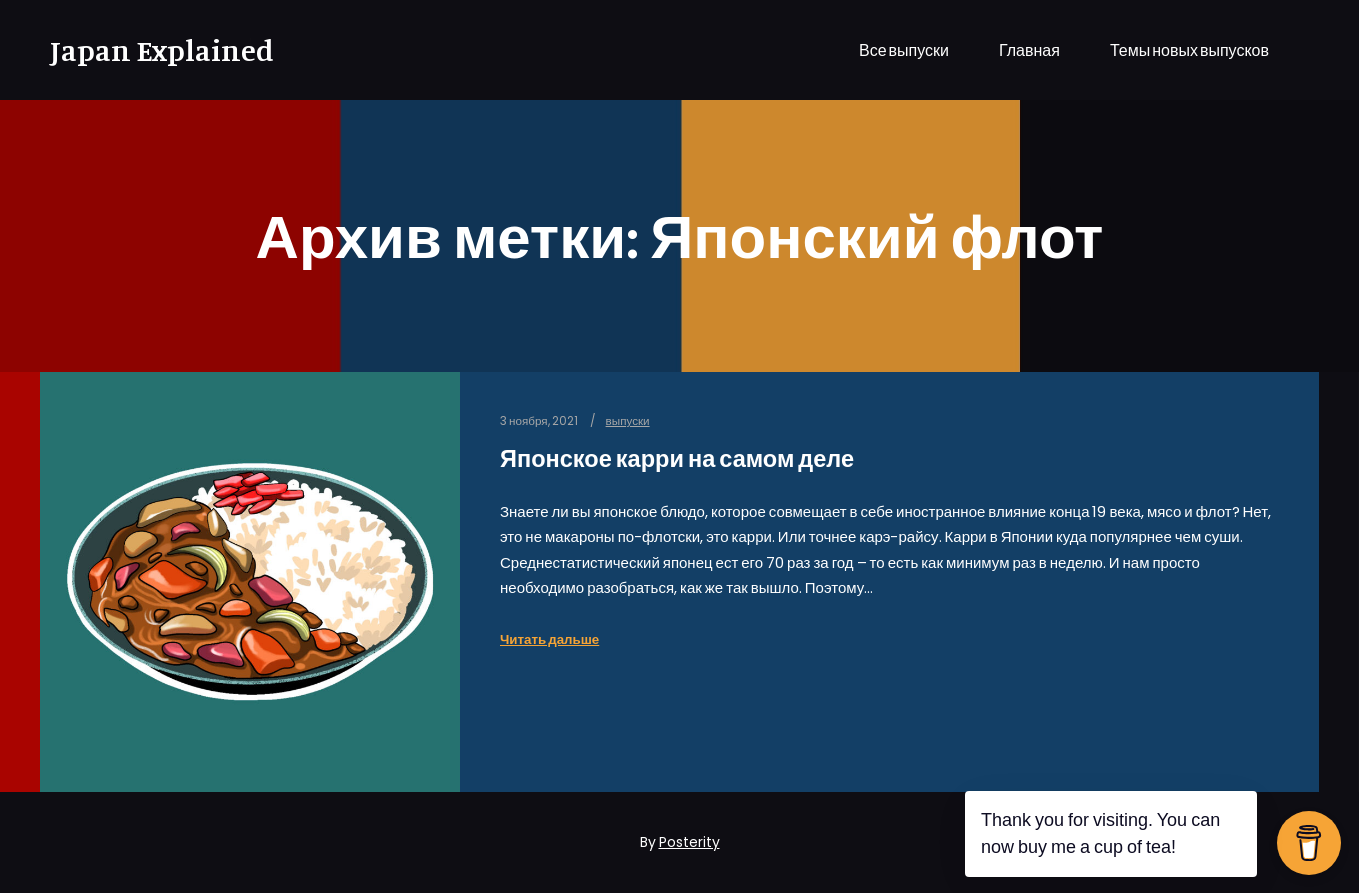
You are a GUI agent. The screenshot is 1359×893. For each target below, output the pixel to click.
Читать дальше (549, 639)
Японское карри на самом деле (677, 458)
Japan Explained (150, 50)
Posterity (689, 842)
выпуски (628, 421)
